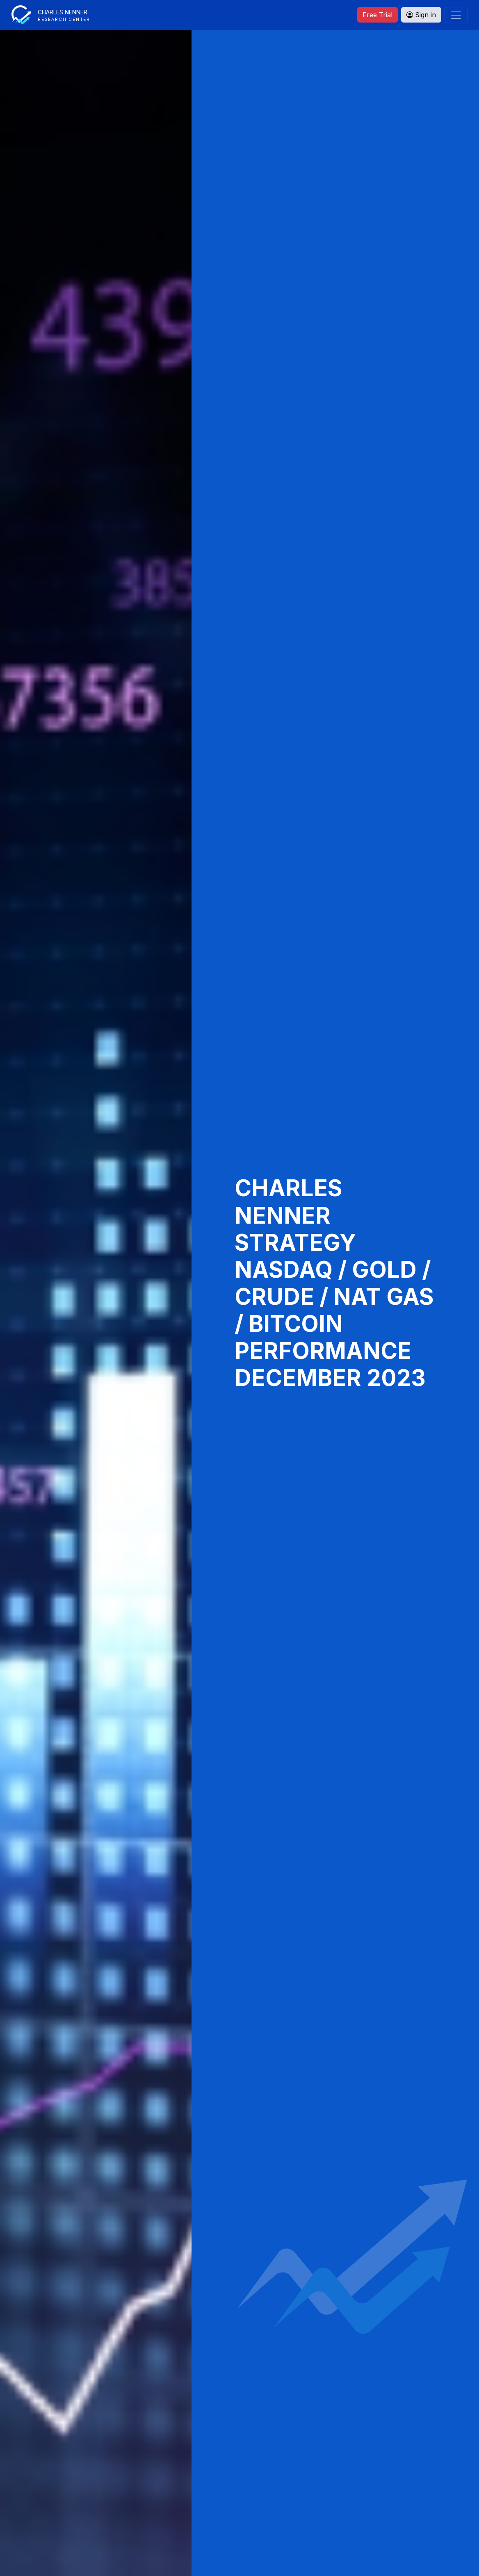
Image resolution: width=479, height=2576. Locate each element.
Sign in (421, 15)
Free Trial (377, 15)
